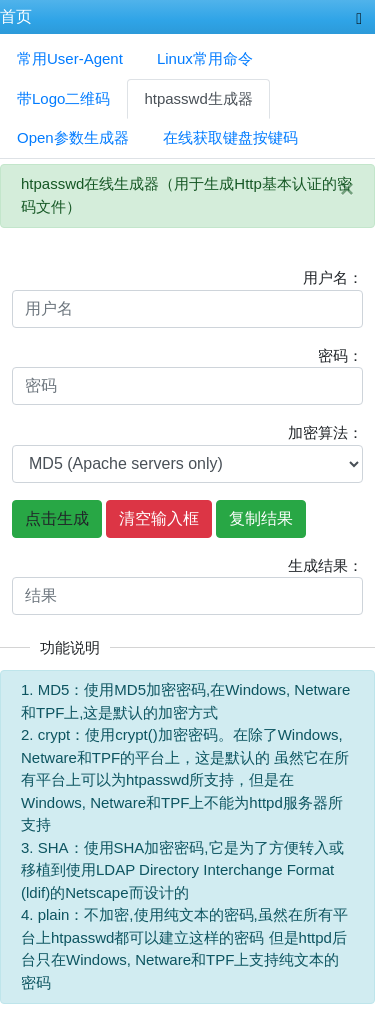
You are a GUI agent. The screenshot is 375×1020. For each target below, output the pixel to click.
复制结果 (261, 518)
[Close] (347, 189)
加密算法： (325, 432)
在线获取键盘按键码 (230, 137)
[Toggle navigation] (359, 17)
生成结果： (325, 565)
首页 (16, 16)
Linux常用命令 (205, 58)
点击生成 (57, 518)
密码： (340, 355)
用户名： (333, 277)
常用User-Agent (70, 58)
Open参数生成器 (73, 137)
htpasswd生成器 (198, 98)
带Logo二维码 (63, 98)
